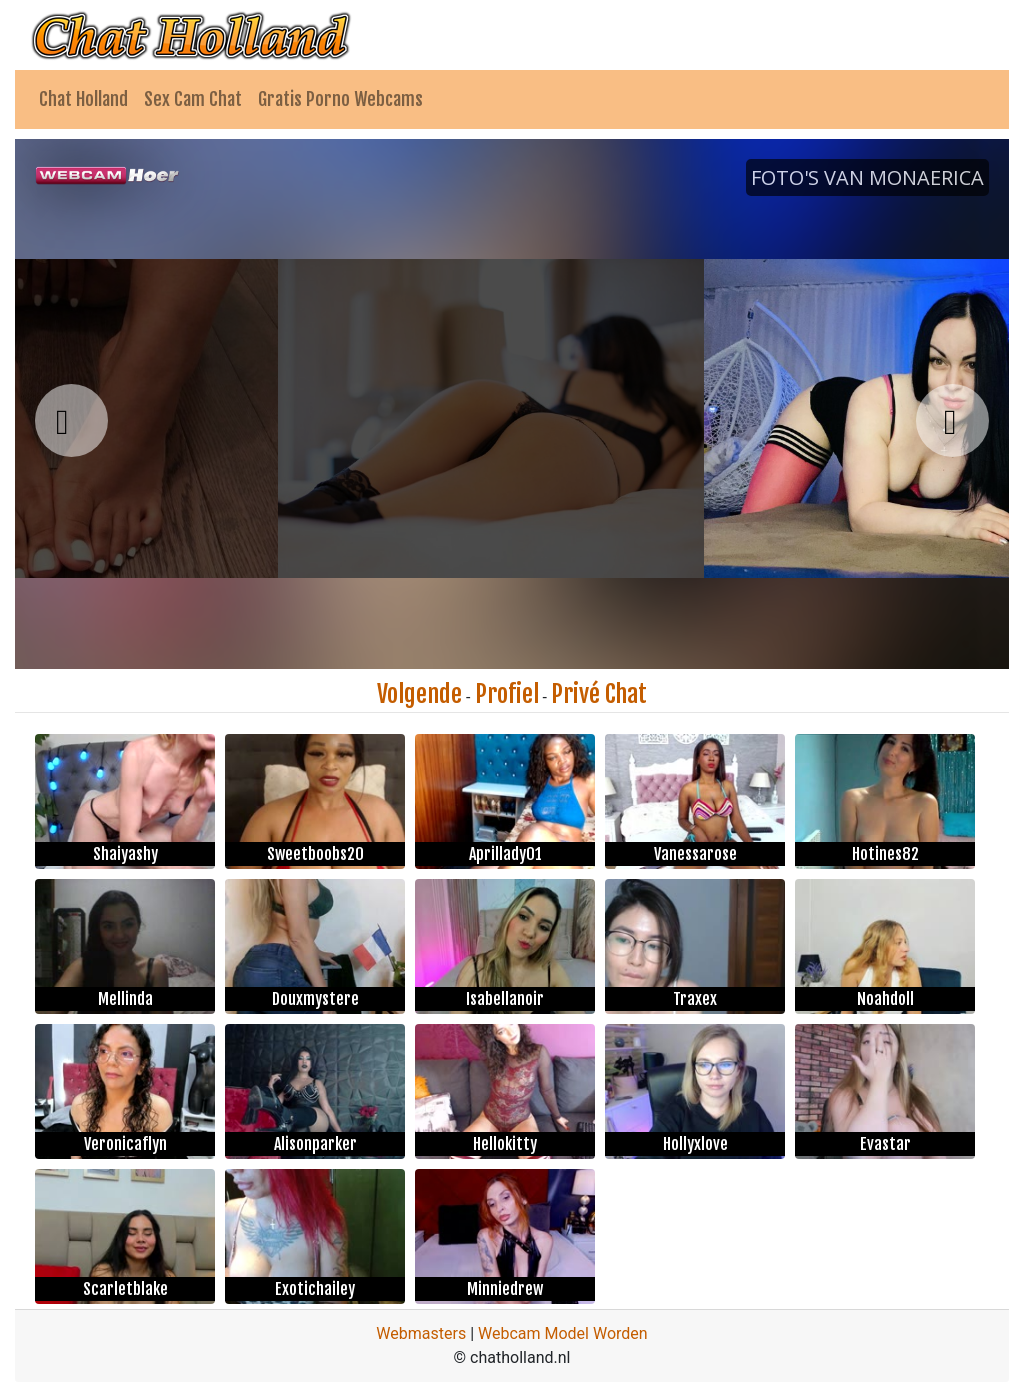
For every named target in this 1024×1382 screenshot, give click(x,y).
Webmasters (421, 1333)
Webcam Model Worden (563, 1333)
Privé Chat (599, 694)
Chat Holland (83, 99)
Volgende (419, 694)
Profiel (507, 694)
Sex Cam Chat (193, 99)
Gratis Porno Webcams (340, 99)
